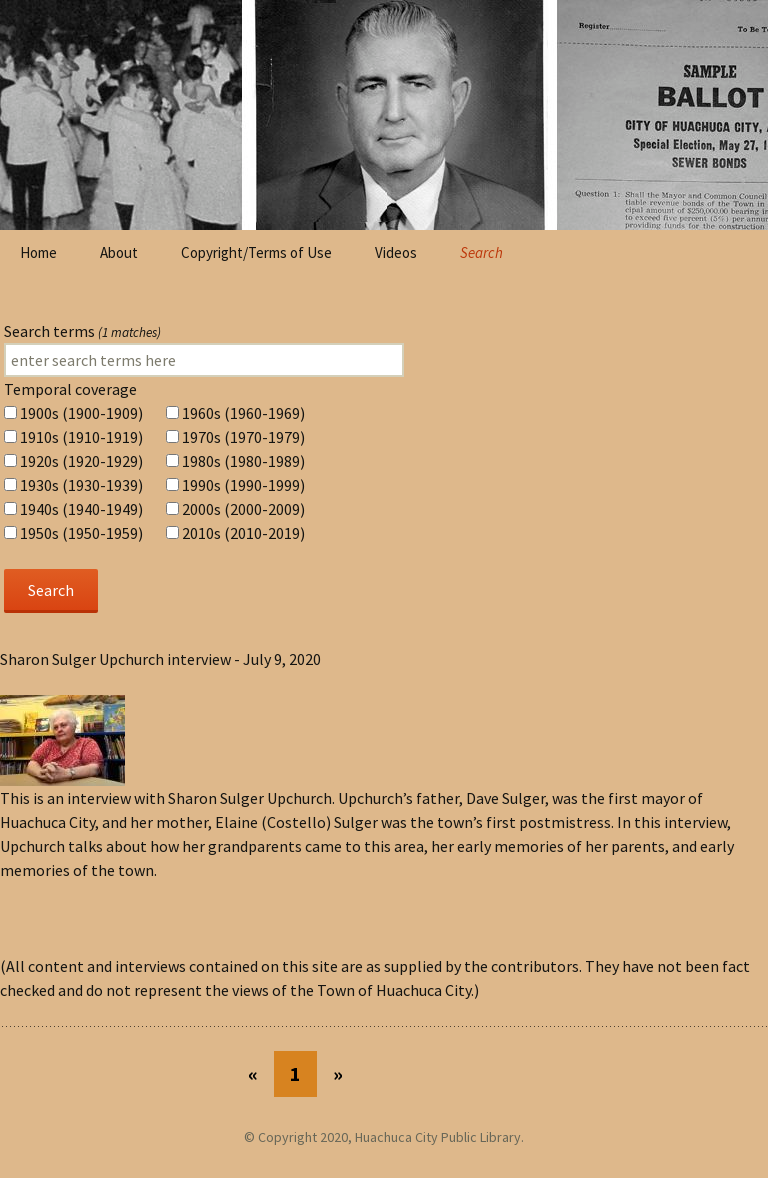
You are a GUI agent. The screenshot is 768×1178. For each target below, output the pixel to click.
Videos (396, 252)
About (119, 252)
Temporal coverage (70, 389)
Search (481, 252)
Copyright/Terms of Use (256, 252)
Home (38, 252)
